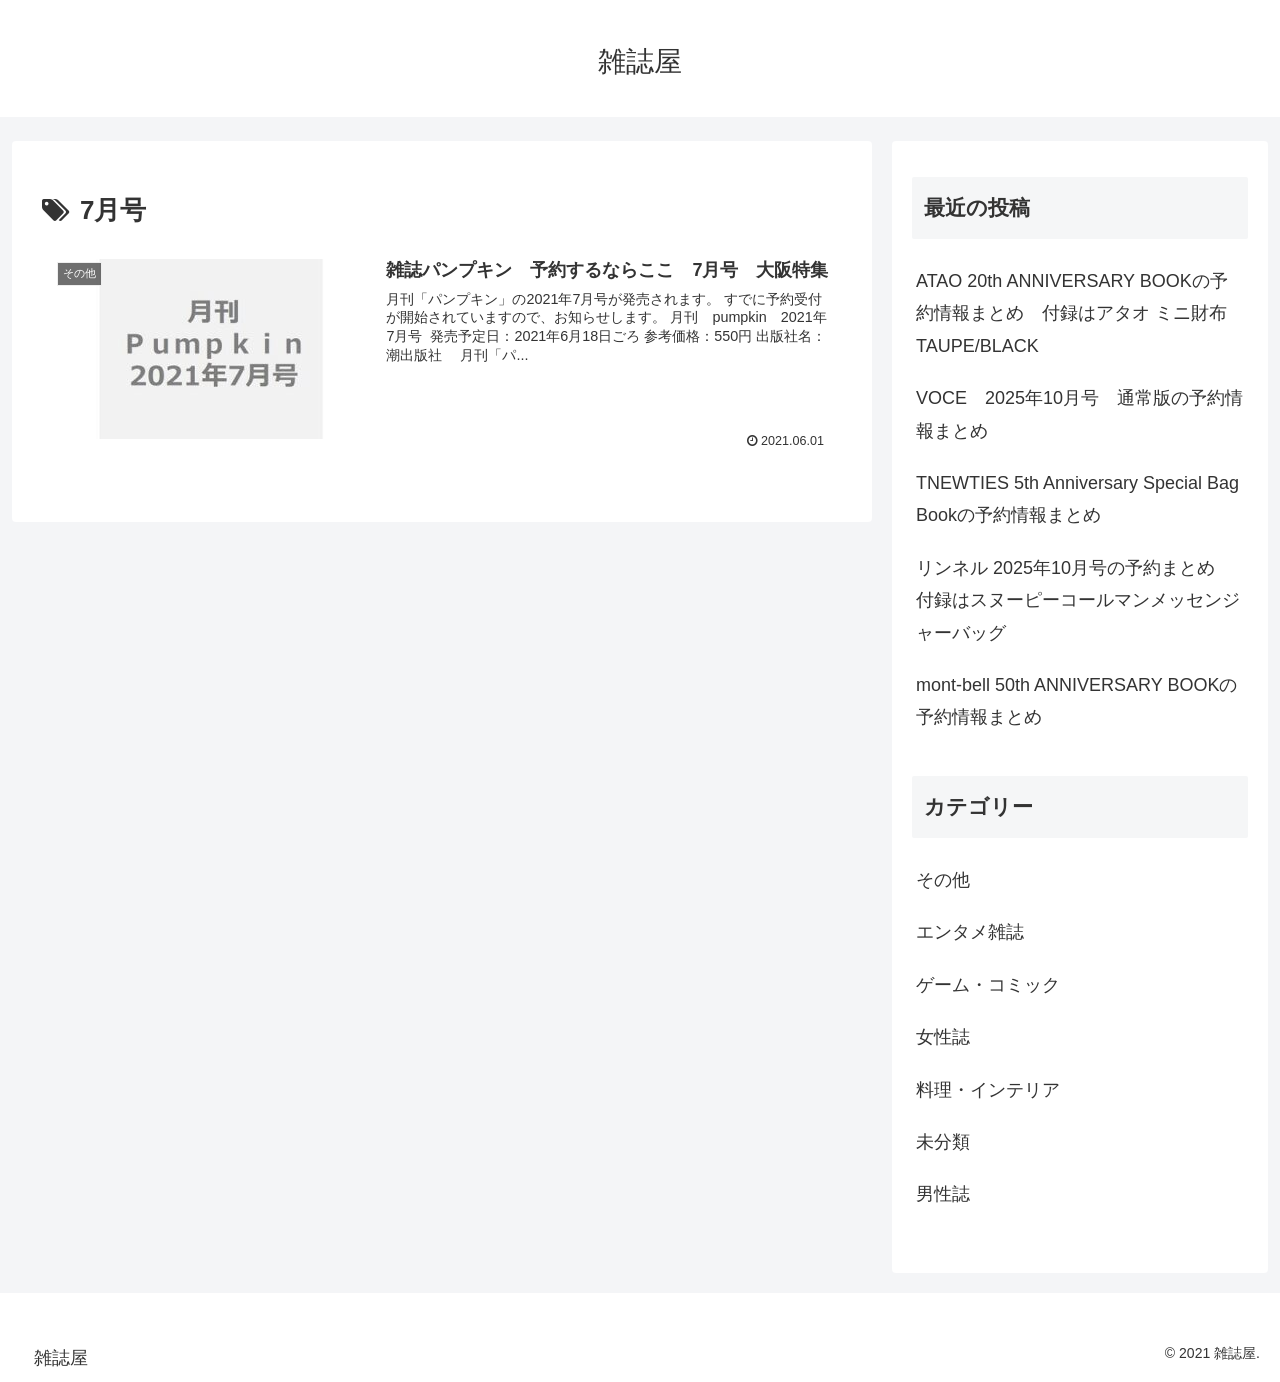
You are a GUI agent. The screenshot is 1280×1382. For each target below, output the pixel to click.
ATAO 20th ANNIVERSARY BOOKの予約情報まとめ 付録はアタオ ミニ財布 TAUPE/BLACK (1072, 313)
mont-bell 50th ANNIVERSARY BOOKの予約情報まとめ (1076, 701)
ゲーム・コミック (988, 985)
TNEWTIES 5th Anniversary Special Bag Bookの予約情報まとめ (1077, 499)
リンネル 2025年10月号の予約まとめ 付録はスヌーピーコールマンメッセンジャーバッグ (1078, 600)
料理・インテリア (988, 1090)
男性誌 (943, 1194)
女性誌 (943, 1037)
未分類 (943, 1142)
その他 (943, 880)
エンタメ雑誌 (970, 932)
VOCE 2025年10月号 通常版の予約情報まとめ (1079, 414)
